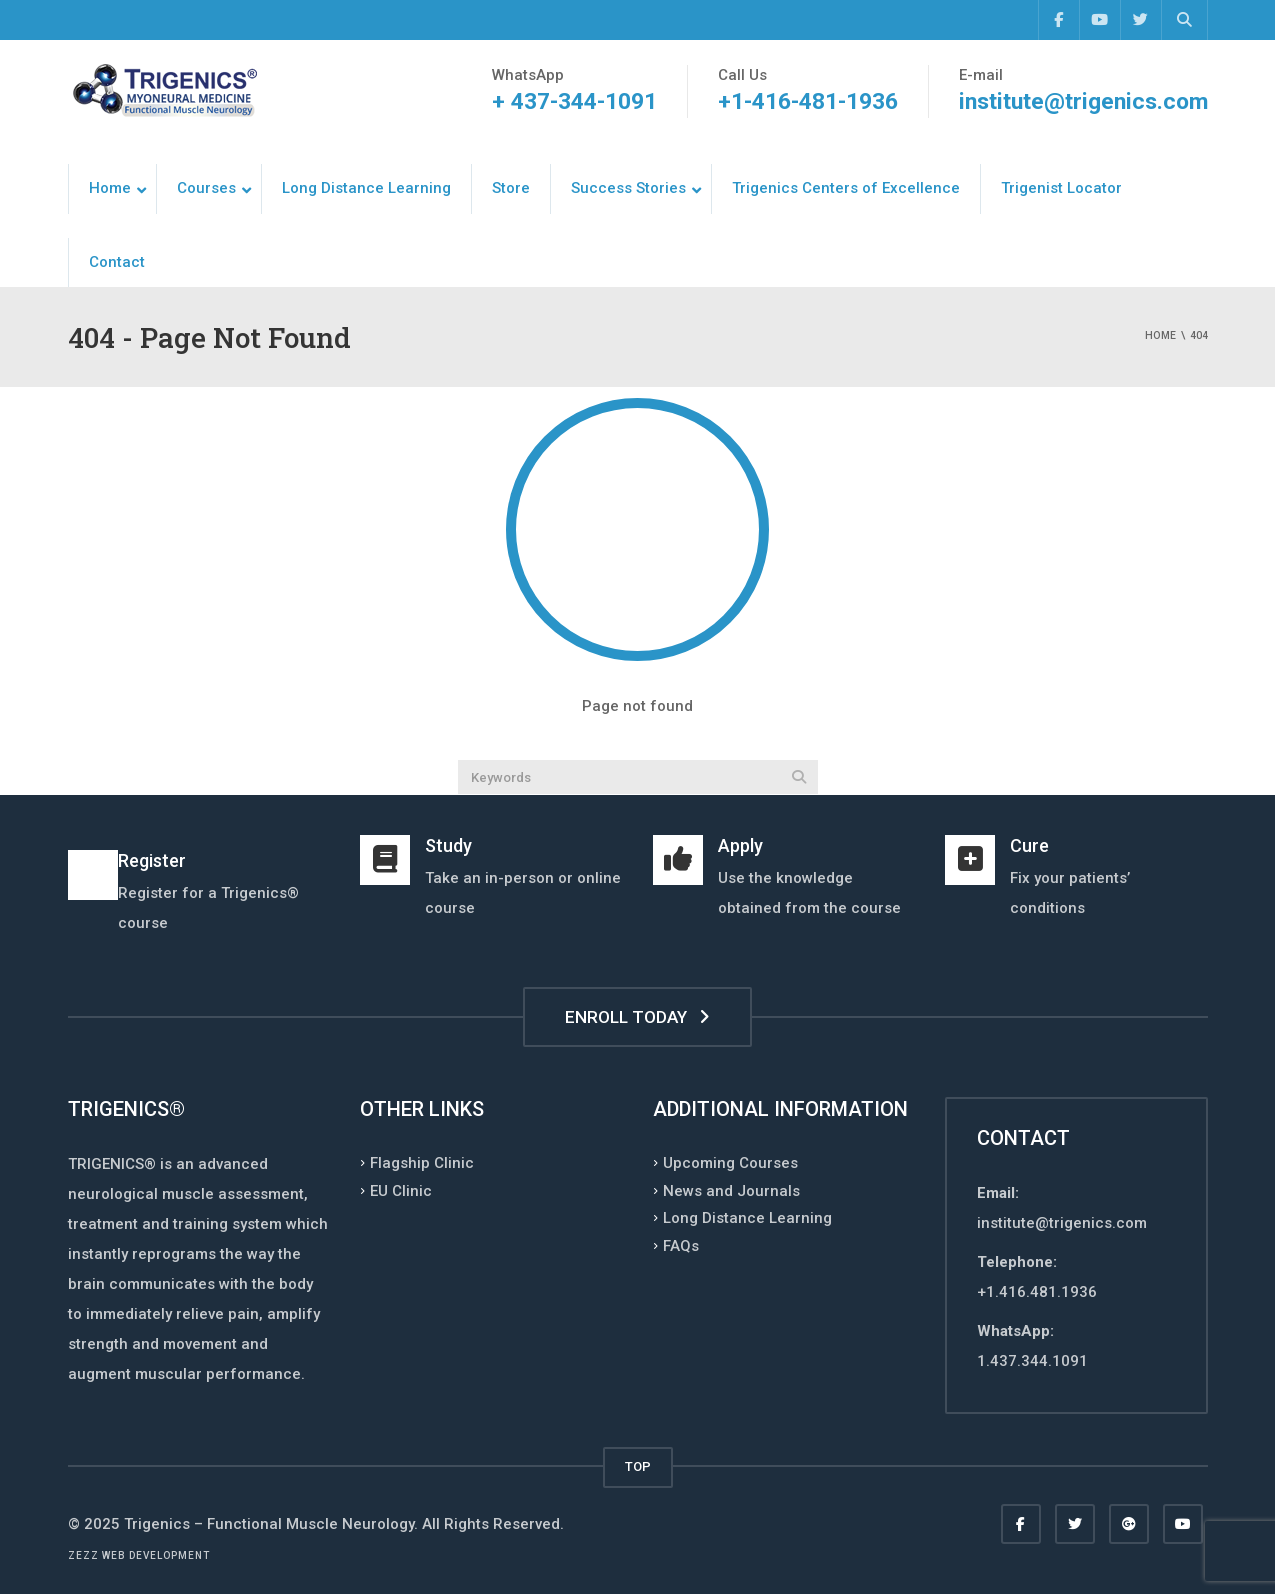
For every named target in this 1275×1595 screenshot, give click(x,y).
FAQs (681, 1245)
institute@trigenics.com (1083, 101)
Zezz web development (139, 1555)
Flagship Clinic (422, 1163)
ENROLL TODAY (637, 1017)
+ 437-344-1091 (574, 101)
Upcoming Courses (730, 1163)
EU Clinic (401, 1190)
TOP (638, 1466)
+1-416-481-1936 (808, 101)
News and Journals (731, 1190)
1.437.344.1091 (1032, 1361)
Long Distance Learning (747, 1218)
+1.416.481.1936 (1037, 1292)
